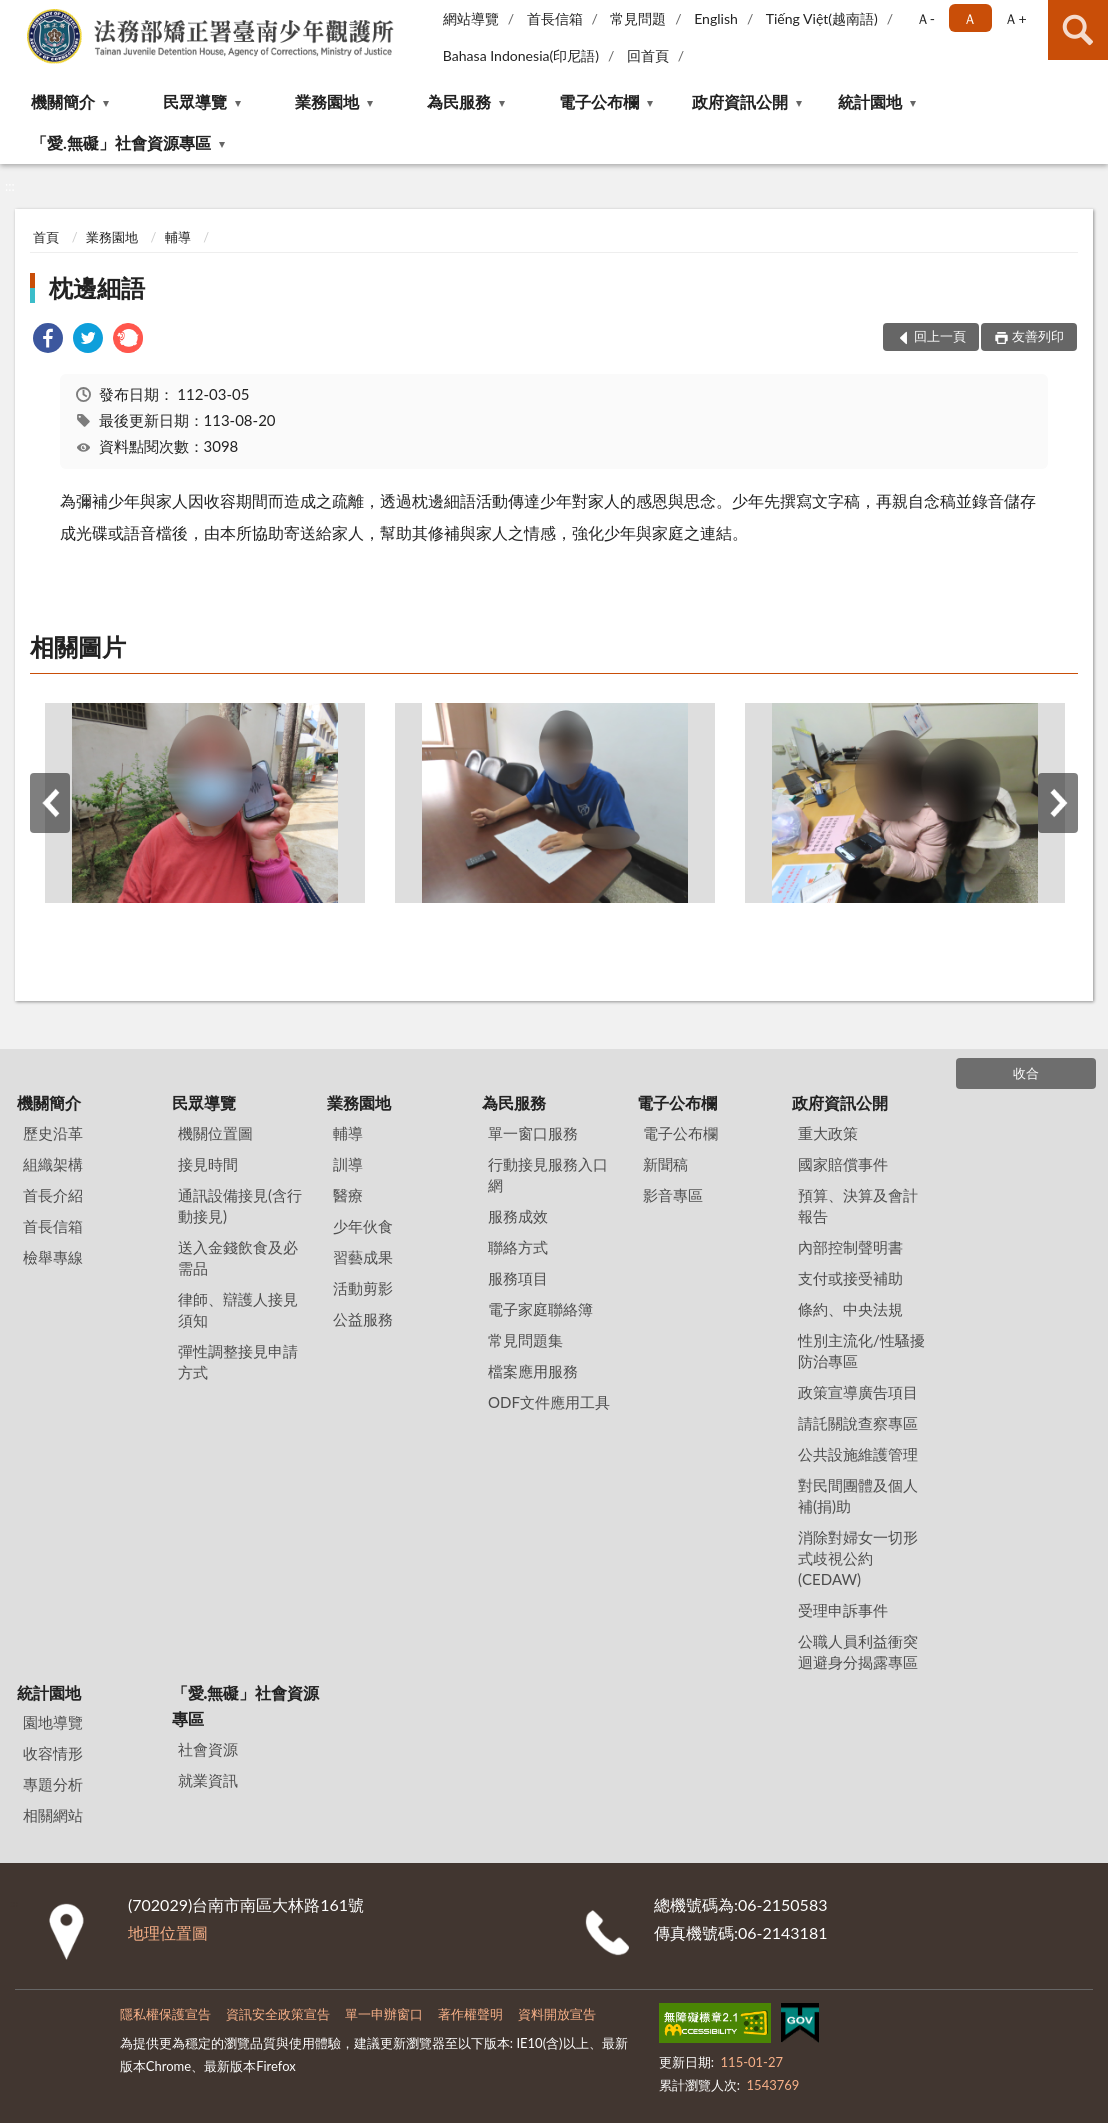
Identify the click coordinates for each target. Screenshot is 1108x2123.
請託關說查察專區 (858, 1423)
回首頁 (648, 55)
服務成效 (518, 1216)
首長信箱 (555, 18)
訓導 (348, 1164)
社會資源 (208, 1749)
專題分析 (53, 1784)
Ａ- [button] (925, 18)
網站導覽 (471, 18)
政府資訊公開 (740, 101)
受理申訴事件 (843, 1610)
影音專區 (673, 1195)
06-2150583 (782, 1904)
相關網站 (53, 1815)
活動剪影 (363, 1288)
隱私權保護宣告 (165, 2014)
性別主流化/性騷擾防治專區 (861, 1350)
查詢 (1078, 30)
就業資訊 (208, 1780)
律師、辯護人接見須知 (238, 1309)
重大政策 (828, 1133)
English (716, 18)
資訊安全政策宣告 (278, 2014)
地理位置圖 (168, 1932)
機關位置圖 (215, 1133)
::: (16, 15)
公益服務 (363, 1319)
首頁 (46, 237)
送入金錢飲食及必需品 (238, 1257)
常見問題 (638, 18)
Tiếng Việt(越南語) (822, 18)
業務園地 (327, 101)
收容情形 (53, 1753)
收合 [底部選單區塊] (1026, 1073)
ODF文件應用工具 (549, 1402)
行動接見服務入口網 (548, 1174)
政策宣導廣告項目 (858, 1392)
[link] (48, 340)
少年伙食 (363, 1226)
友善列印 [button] (1038, 336)
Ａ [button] (970, 18)
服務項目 (518, 1278)
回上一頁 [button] (940, 336)
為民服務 (459, 101)
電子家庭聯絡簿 (540, 1309)
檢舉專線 (53, 1257)
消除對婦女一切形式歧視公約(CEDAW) (858, 1558)
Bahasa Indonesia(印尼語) (521, 55)
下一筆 (1058, 803)
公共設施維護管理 (858, 1454)
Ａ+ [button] (1015, 18)
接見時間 (208, 1164)
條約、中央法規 (850, 1309)
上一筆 (50, 803)
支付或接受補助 (850, 1278)
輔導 (178, 237)
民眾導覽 (195, 101)
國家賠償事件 (843, 1164)
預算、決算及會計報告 (858, 1205)
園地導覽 (53, 1722)
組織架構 (53, 1164)
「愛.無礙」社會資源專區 (121, 142)
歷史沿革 (53, 1133)
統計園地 (870, 101)
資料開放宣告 (557, 2014)
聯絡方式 (518, 1247)
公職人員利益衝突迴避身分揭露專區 (858, 1651)
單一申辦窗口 (384, 2014)
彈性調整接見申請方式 (238, 1361)
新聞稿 (665, 1164)
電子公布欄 (599, 101)
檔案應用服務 (533, 1371)
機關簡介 (63, 101)
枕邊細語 (97, 287)
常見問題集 (525, 1340)
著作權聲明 (470, 2014)
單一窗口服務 (533, 1133)
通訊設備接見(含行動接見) (240, 1205)
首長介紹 (53, 1195)
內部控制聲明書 (850, 1247)
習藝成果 (363, 1257)
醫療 (348, 1195)
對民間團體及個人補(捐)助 (858, 1495)
